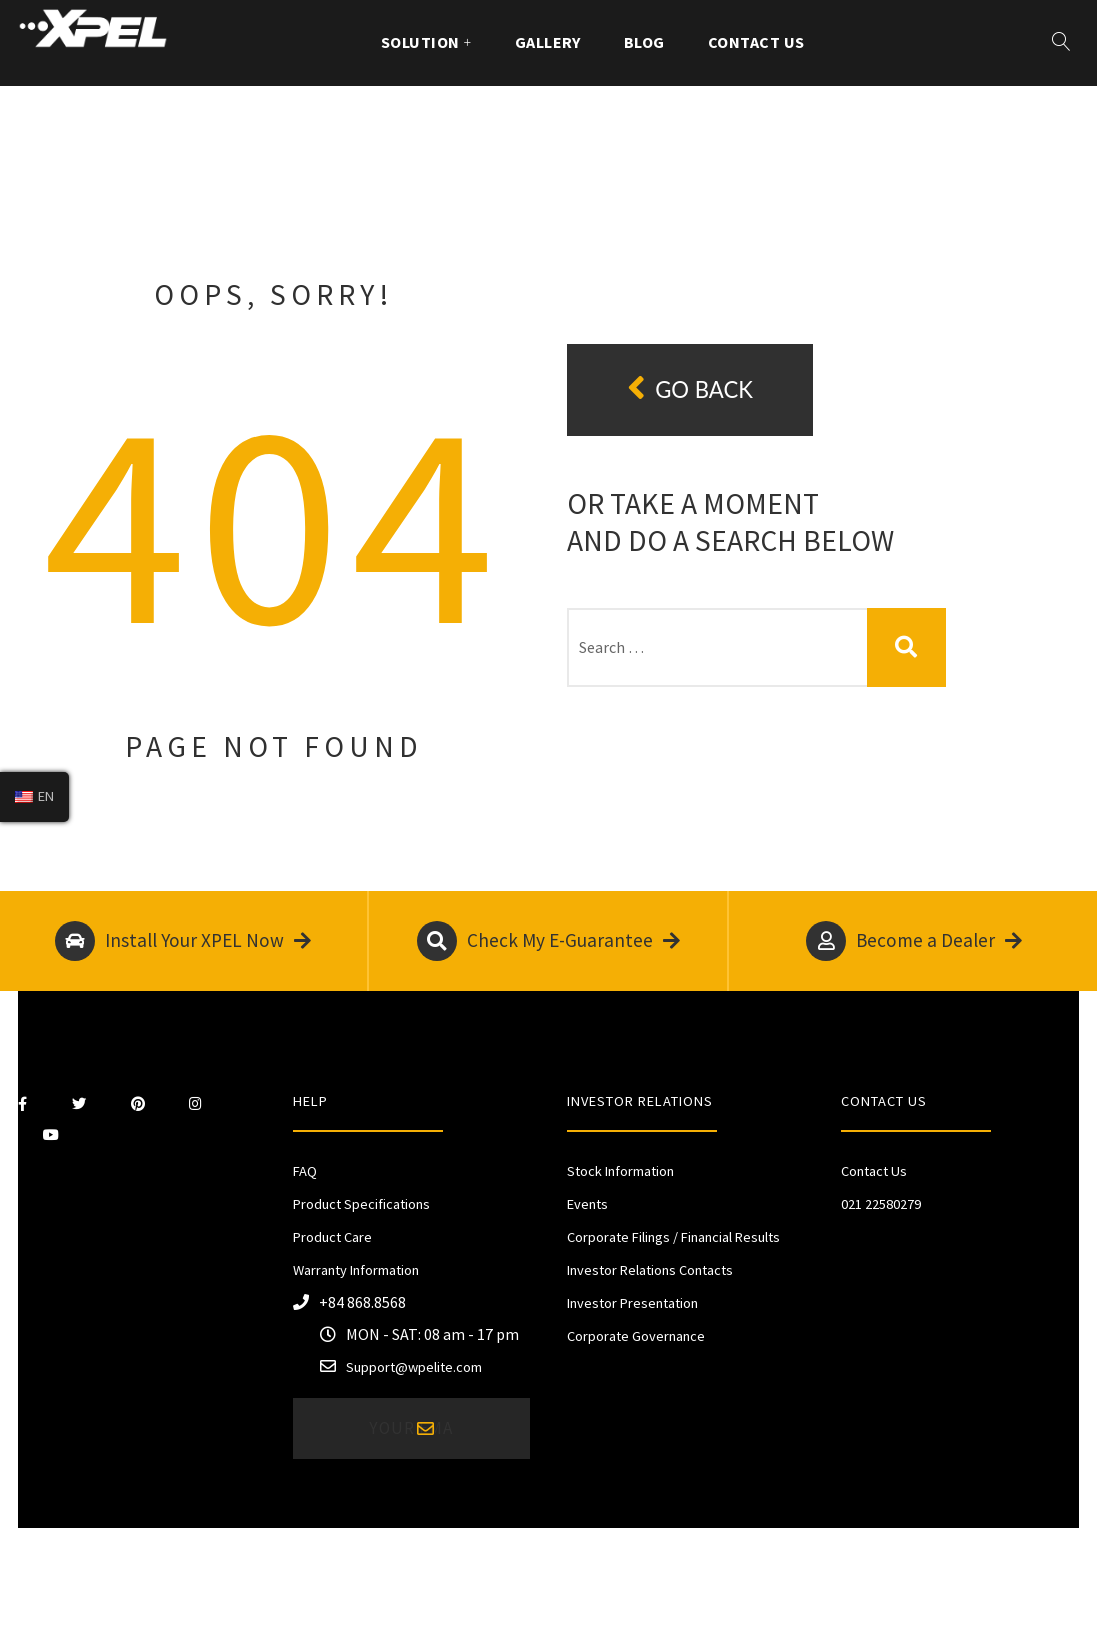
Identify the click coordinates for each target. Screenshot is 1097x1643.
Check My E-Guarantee (548, 941)
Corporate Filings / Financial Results (673, 1237)
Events (587, 1204)
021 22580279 (881, 1204)
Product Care (332, 1237)
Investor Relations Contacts (650, 1270)
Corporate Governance (636, 1336)
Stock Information (620, 1171)
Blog (644, 42)
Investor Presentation (632, 1303)
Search (906, 647)
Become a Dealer (914, 941)
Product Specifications (361, 1204)
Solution (420, 42)
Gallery (548, 42)
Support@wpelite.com (414, 1367)
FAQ (305, 1171)
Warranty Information (356, 1270)
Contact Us (756, 42)
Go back (690, 388)
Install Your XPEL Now (183, 941)
